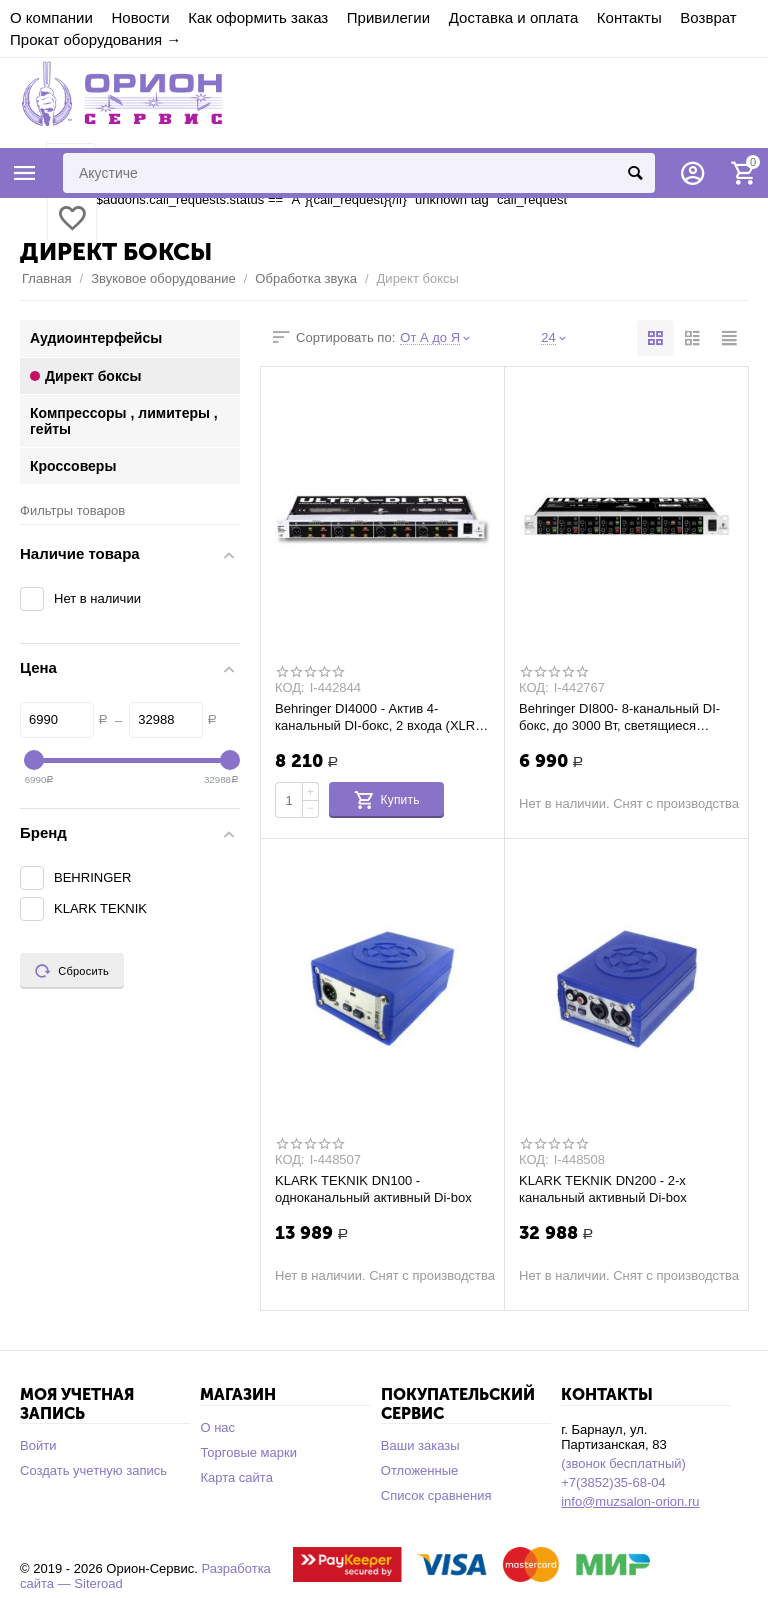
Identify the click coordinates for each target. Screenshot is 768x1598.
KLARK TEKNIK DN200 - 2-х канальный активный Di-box (603, 1189)
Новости (140, 17)
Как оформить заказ (258, 17)
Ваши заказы (420, 1445)
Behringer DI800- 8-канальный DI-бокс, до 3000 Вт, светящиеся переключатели (619, 717)
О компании (51, 17)
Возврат (708, 17)
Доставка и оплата (514, 17)
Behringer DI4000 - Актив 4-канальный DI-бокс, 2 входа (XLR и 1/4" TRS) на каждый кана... (380, 717)
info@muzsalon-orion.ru (630, 1501)
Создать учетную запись (93, 1470)
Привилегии (388, 17)
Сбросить (72, 971)
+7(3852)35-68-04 (613, 1482)
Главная (47, 278)
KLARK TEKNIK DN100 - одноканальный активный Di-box (373, 1189)
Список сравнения (436, 1495)
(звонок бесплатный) (623, 1463)
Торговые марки (248, 1452)
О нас (217, 1427)
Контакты (629, 17)
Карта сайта (236, 1477)
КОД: (290, 688)
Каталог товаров (25, 173)
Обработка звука (306, 278)
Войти (38, 1445)
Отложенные (420, 1470)
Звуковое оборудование (163, 278)
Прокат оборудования (86, 39)
